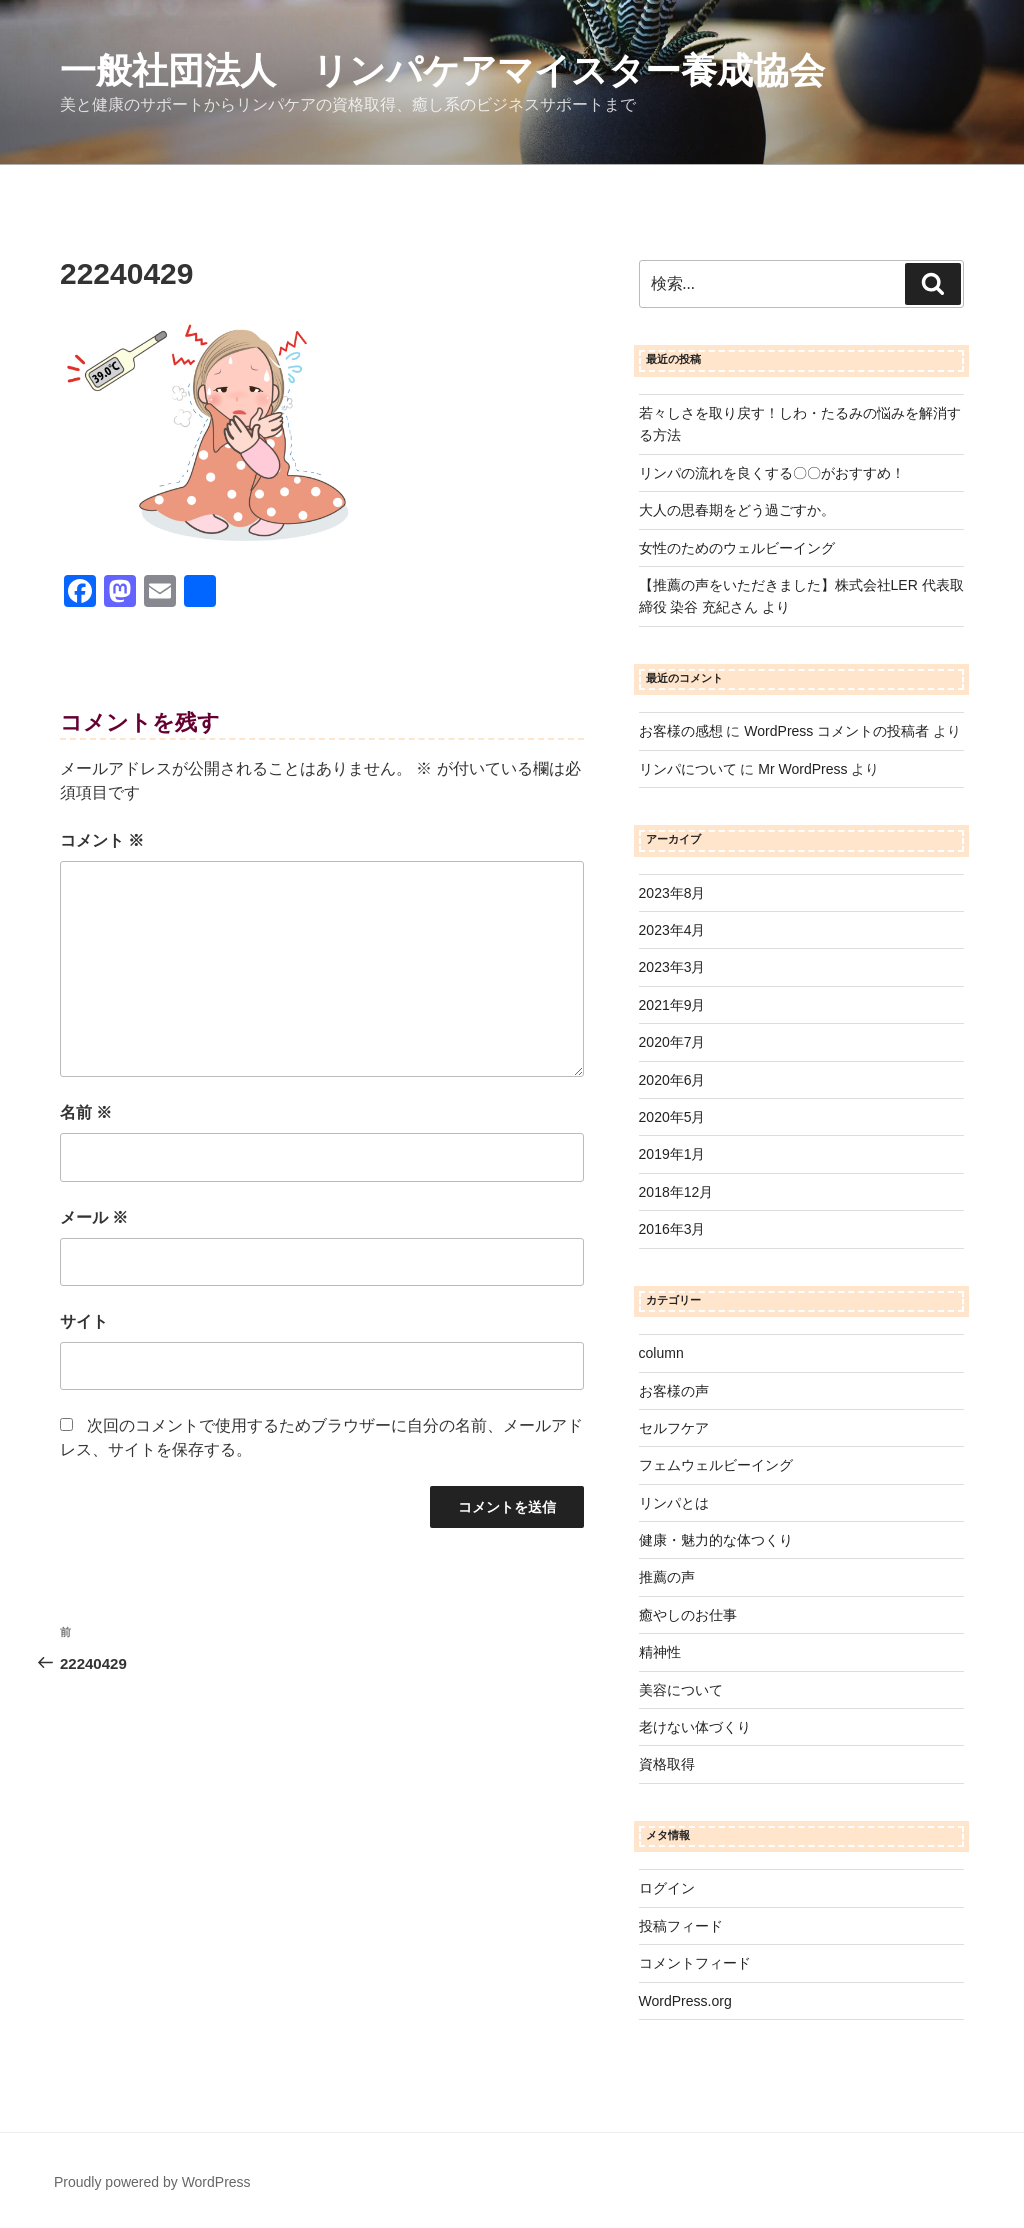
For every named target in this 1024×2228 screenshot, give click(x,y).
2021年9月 (672, 1005)
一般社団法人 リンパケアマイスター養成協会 (442, 70)
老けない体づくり (695, 1727)
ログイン (667, 1888)
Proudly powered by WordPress (152, 2182)
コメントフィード (695, 1963)
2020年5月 (672, 1117)
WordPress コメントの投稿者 (836, 731)
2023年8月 (672, 893)
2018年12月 (676, 1192)
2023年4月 (672, 930)
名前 (86, 1112)
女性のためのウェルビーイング (737, 548)
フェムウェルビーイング (716, 1465)
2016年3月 (672, 1229)
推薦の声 (667, 1577)
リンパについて (688, 769)
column (661, 1353)
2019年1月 (672, 1154)
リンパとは (674, 1503)
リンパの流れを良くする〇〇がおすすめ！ (772, 473)
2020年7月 (672, 1042)
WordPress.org (685, 2001)
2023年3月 (672, 967)
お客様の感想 (681, 731)
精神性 (660, 1652)
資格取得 (667, 1764)
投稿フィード (681, 1926)
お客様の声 (674, 1391)
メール (94, 1217)
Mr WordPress (802, 769)
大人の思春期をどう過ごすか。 (737, 510)
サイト (84, 1321)
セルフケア (674, 1428)
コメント (102, 840)
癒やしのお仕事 (688, 1615)
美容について (681, 1690)
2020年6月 (672, 1080)
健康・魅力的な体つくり (716, 1540)
